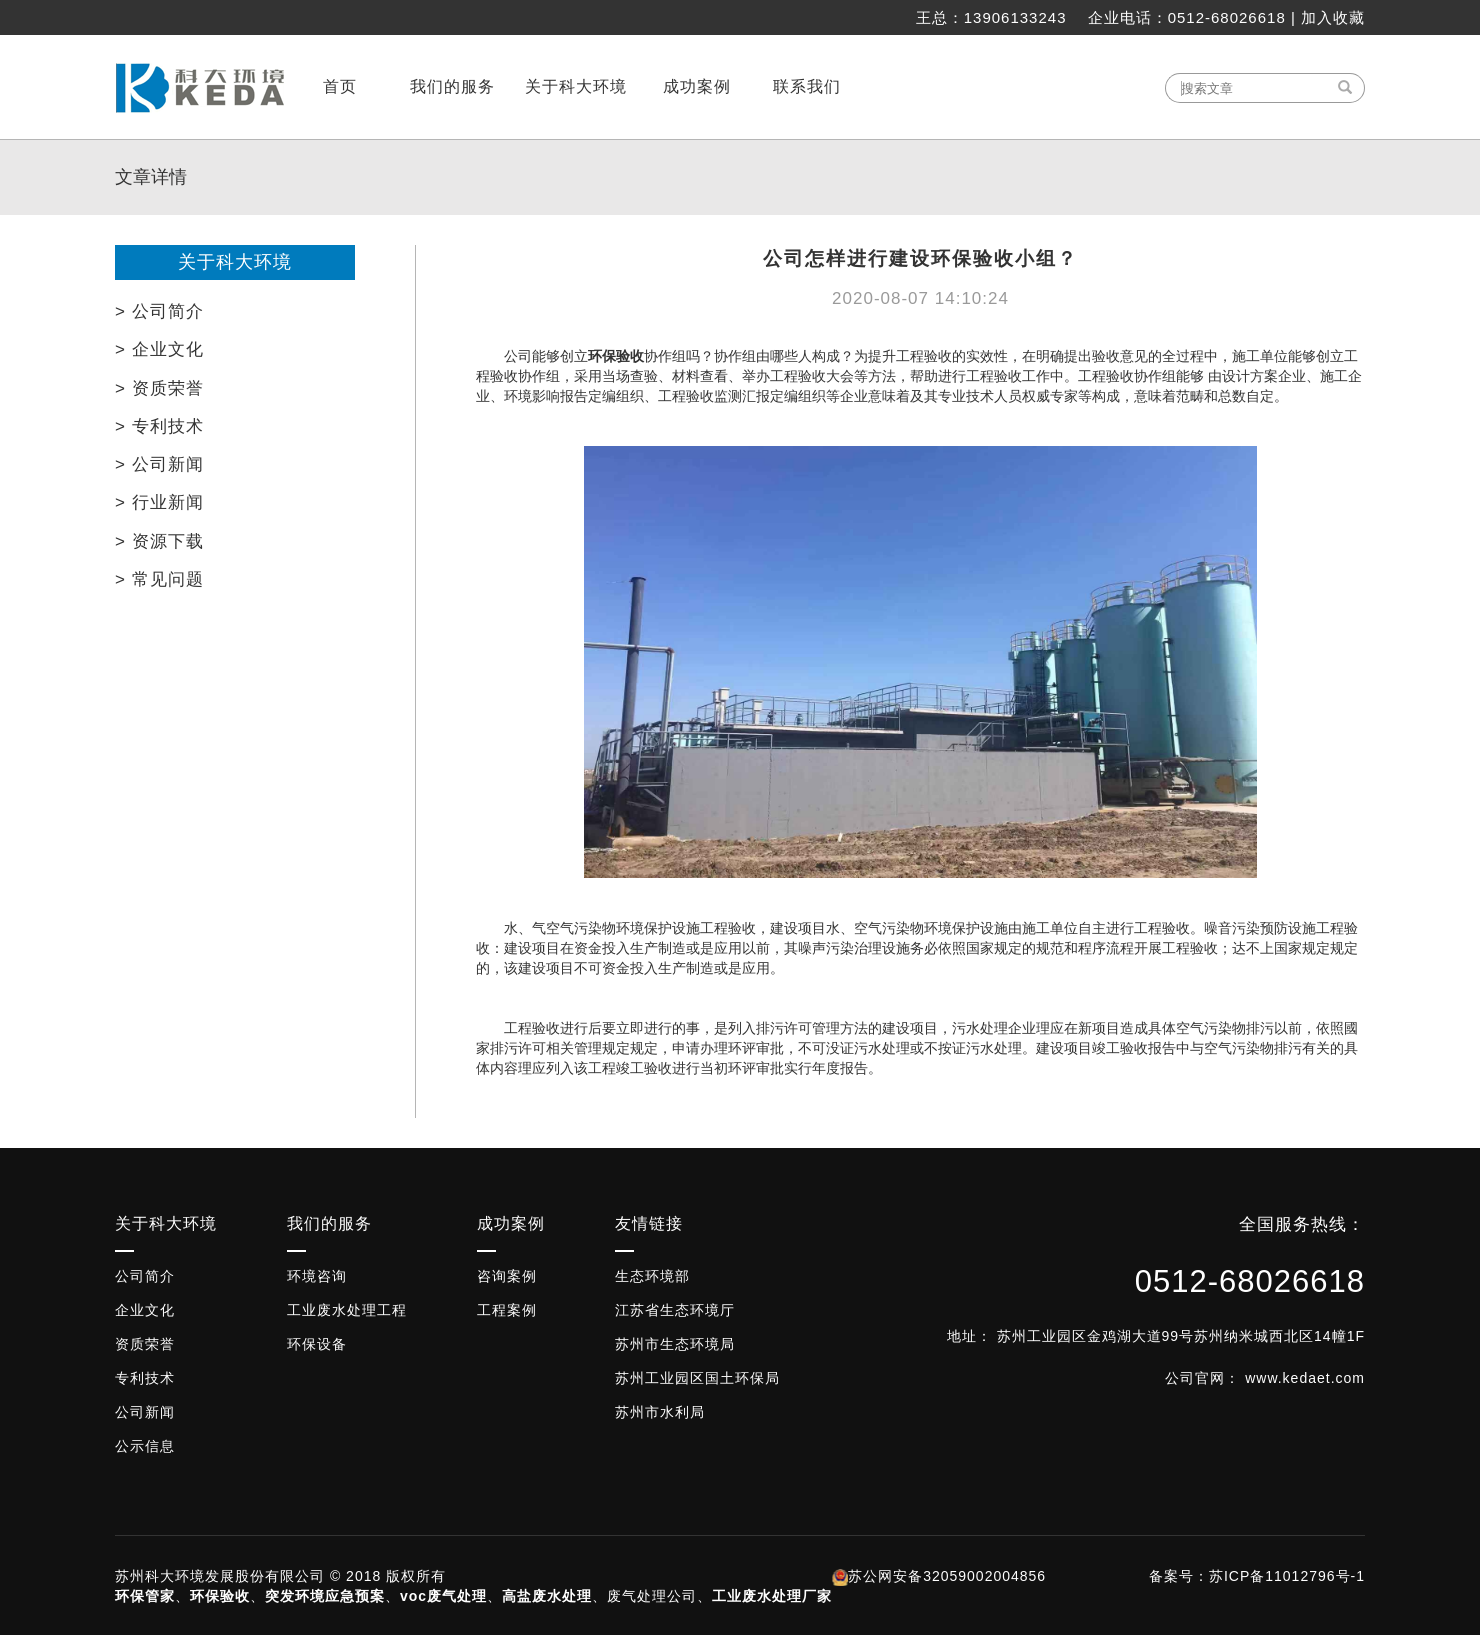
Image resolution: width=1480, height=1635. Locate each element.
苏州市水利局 (660, 1412)
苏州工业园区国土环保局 (697, 1378)
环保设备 (317, 1344)
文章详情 (151, 177)
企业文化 (145, 1310)
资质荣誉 (145, 1344)
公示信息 (145, 1446)
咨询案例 (507, 1276)
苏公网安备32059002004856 (947, 1576)
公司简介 (145, 1276)
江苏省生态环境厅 (675, 1310)
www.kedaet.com (1305, 1378)
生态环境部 (652, 1276)
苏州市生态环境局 (675, 1344)
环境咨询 (317, 1276)
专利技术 (145, 1378)
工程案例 (507, 1310)
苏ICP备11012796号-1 (1287, 1576)
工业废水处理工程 (347, 1310)
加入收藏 (1333, 17)
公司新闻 (145, 1412)
